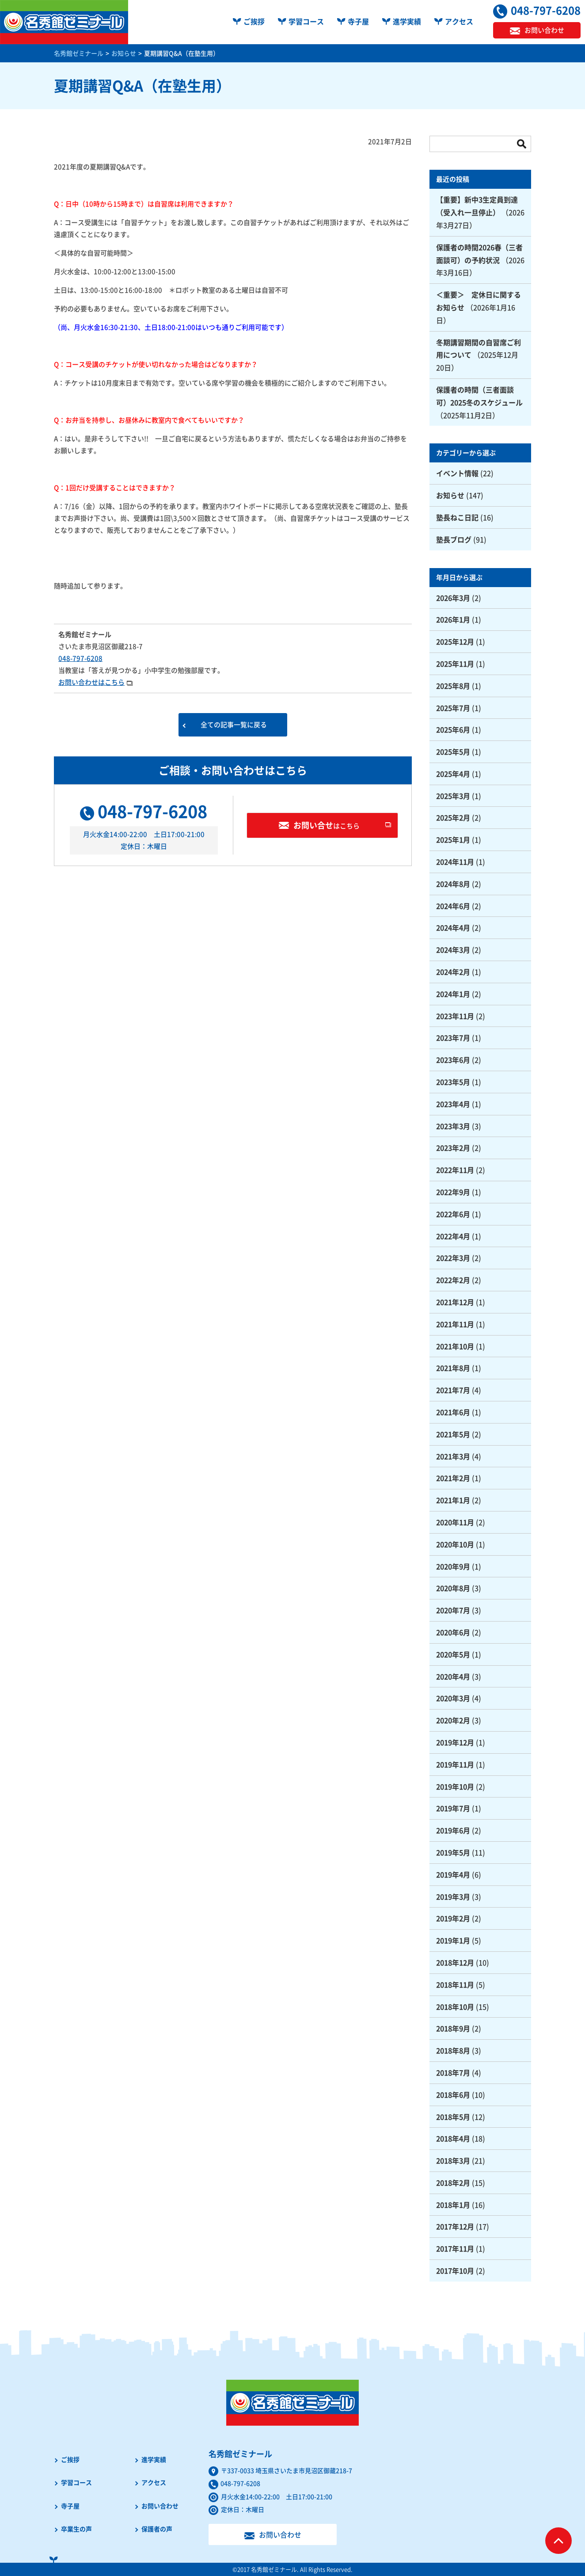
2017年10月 (455, 2270)
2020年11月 (455, 1522)
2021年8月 (453, 1367)
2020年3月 (453, 1698)
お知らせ (450, 495)
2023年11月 (455, 1016)
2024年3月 (453, 949)
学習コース (306, 21)
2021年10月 (455, 1346)
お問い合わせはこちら (91, 682)
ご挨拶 (254, 21)
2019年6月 (453, 1830)
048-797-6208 (80, 658)
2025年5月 (453, 751)
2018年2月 (453, 2182)
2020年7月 (453, 1610)
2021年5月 (453, 1434)
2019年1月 (453, 1940)
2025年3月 (453, 795)
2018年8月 (453, 2050)
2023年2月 (453, 1147)
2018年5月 (453, 2116)
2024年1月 (453, 993)
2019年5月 (453, 1852)
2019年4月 (453, 1874)
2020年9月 (453, 1566)
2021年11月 (455, 1324)
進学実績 (407, 21)
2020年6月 (453, 1632)
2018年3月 (453, 2160)
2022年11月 (455, 1169)
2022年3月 (453, 1257)
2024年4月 (453, 927)
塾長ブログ (453, 539)
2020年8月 (453, 1588)
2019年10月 (455, 1786)
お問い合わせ (160, 2505)
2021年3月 (453, 1456)
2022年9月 (453, 1192)
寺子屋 (358, 21)
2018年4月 (453, 2138)
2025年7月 (453, 707)
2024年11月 (455, 861)
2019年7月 (453, 1808)
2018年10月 (455, 2006)
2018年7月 (453, 2072)
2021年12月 (455, 1302)
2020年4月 (453, 1676)
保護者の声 (156, 2528)
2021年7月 (453, 1390)
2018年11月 (455, 1984)
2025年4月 (453, 773)
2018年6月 (453, 2094)
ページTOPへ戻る (558, 2540)
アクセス (459, 21)
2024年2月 (453, 971)
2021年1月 (453, 1500)
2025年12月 (455, 641)
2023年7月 (453, 1037)
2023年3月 (453, 1126)
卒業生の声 (76, 2528)
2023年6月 (453, 1059)
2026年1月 (453, 619)
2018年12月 (455, 1962)
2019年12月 (455, 1742)
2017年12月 (455, 2226)
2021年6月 (453, 1412)
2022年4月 (453, 1236)
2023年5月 (453, 1081)
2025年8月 (453, 685)
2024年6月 (453, 906)
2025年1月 (453, 839)
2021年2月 (453, 1478)
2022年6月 (453, 1214)
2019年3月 (453, 1896)
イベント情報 (457, 473)
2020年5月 (453, 1654)
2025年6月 (453, 729)
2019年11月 (455, 1764)
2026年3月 (453, 597)
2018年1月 (453, 2204)
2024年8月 (453, 883)
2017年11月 (455, 2248)
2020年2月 (453, 1720)
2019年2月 (453, 1918)
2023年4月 (453, 1104)
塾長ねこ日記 (457, 517)
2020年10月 (455, 1544)
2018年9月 (453, 2028)
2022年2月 (453, 1280)
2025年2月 (453, 817)
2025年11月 (455, 663)
